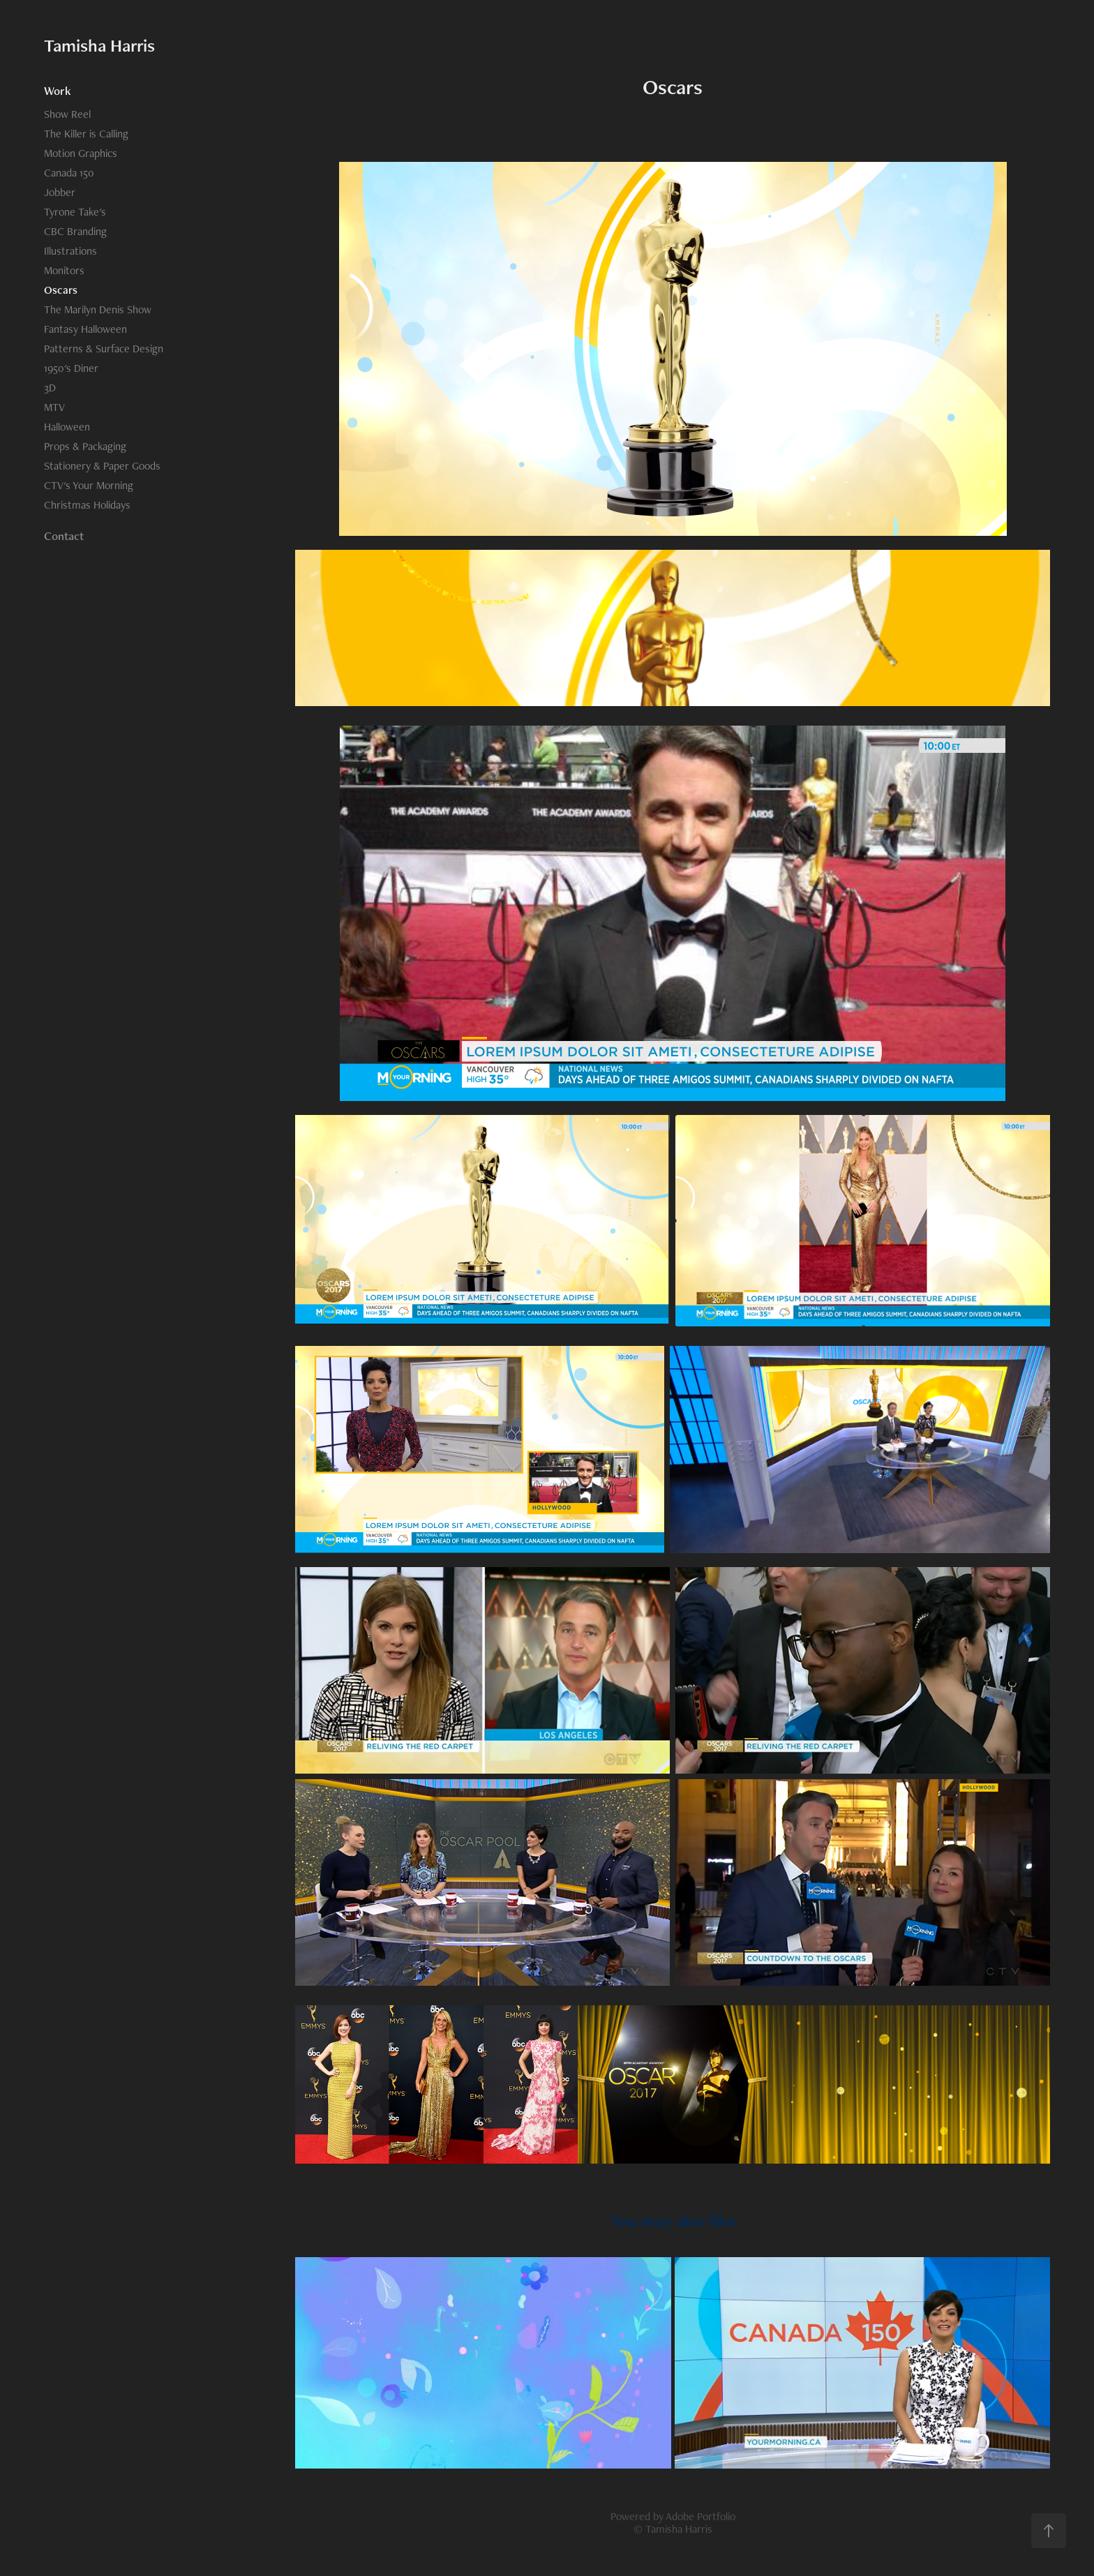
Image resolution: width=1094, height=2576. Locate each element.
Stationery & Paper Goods (102, 465)
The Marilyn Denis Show (97, 309)
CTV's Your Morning (88, 485)
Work (57, 90)
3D (50, 387)
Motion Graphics (80, 153)
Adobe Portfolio (700, 2516)
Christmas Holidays (87, 504)
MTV (54, 407)
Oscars (60, 290)
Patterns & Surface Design (103, 348)
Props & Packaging (85, 446)
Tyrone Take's (75, 211)
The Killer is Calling (86, 133)
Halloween (67, 426)
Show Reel (67, 114)
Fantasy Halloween (85, 329)
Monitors (64, 270)
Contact (64, 536)
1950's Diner (71, 368)
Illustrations (70, 251)
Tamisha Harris (99, 45)
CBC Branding (75, 231)
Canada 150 (69, 172)
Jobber (59, 192)
